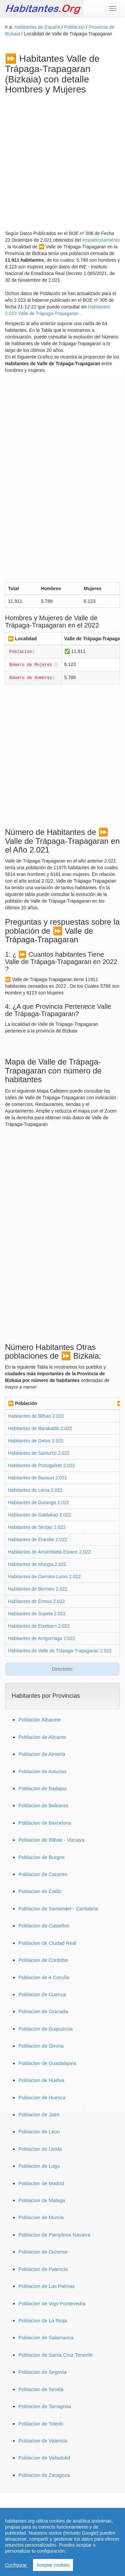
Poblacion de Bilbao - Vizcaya (51, 1840)
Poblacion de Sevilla (40, 2389)
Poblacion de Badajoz (42, 1788)
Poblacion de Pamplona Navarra (54, 2235)
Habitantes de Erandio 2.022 (37, 1539)
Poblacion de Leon (39, 2131)
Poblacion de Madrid (41, 2183)
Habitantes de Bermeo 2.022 (37, 1589)
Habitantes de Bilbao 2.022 (36, 1416)
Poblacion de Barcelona (44, 1823)
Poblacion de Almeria (41, 1754)
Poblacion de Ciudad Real (47, 1943)
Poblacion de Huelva (41, 2080)
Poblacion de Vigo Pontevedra (52, 2303)
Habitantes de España (38, 27)
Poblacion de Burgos (41, 1857)
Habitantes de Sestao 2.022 (37, 1527)
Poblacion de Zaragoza (44, 2475)
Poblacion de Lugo (39, 2166)
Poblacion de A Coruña (43, 1977)
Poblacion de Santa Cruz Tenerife (55, 2355)
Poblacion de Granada (43, 2011)
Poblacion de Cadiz (39, 1891)
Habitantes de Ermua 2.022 (36, 1601)
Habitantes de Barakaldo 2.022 (40, 1428)
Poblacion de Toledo (40, 2423)
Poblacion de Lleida (40, 2149)
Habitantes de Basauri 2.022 (37, 1477)
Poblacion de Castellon (43, 1925)
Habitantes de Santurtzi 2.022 (38, 1453)
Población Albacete (39, 1719)
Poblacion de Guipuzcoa (45, 2029)
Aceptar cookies (53, 2565)
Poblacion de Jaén (38, 2114)
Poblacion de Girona (41, 2046)
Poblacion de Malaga (41, 2200)
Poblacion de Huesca (42, 2097)
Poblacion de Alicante (42, 1737)
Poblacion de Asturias (42, 1771)
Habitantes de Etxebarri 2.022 (39, 1626)
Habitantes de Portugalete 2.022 (41, 1465)
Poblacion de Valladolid (44, 2458)
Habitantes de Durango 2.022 (38, 1502)
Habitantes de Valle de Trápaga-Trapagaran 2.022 (60, 1650)
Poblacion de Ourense (43, 2252)
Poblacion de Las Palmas (46, 2286)
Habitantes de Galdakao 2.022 (39, 1514)
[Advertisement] (62, 160)
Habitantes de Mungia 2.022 (37, 1564)
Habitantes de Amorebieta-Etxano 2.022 (49, 1552)
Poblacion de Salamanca (46, 2337)
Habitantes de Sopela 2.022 (37, 1613)
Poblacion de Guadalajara (47, 2063)
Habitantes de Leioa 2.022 (35, 1490)
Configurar (16, 2565)
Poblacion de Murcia (41, 2217)
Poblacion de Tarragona (44, 2406)
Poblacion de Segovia (42, 2372)
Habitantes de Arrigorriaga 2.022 (41, 1638)
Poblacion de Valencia (42, 2440)
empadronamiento (101, 240)
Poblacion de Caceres (42, 1874)
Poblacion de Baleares (43, 1805)
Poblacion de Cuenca (42, 1994)
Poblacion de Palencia (43, 2269)
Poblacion (75, 27)
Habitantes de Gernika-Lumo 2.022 (44, 1576)
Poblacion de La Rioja (42, 2320)
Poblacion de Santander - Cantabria (58, 1908)
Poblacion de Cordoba (43, 1960)
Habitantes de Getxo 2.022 (36, 1440)
